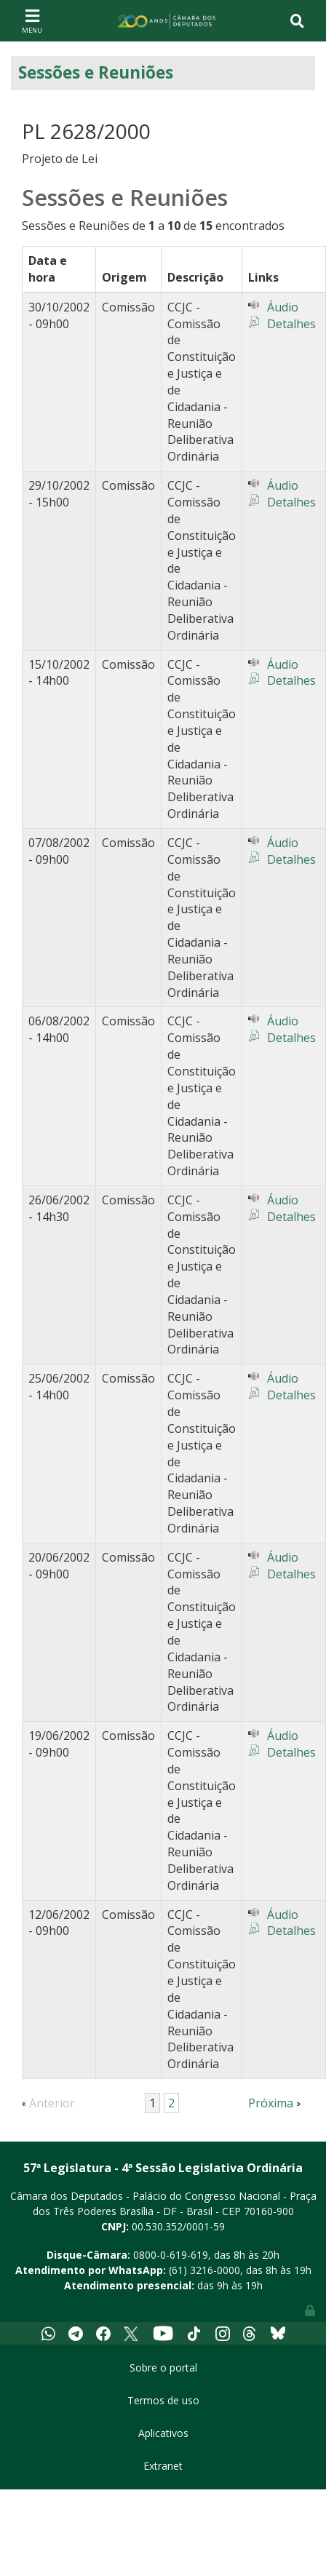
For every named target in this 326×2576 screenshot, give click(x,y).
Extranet (163, 2466)
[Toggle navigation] (32, 20)
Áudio (282, 307)
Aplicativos (163, 2433)
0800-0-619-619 (170, 2255)
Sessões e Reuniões (95, 72)
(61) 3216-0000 (204, 2270)
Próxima (270, 2103)
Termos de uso (163, 2400)
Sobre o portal (163, 2367)
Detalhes (291, 324)
